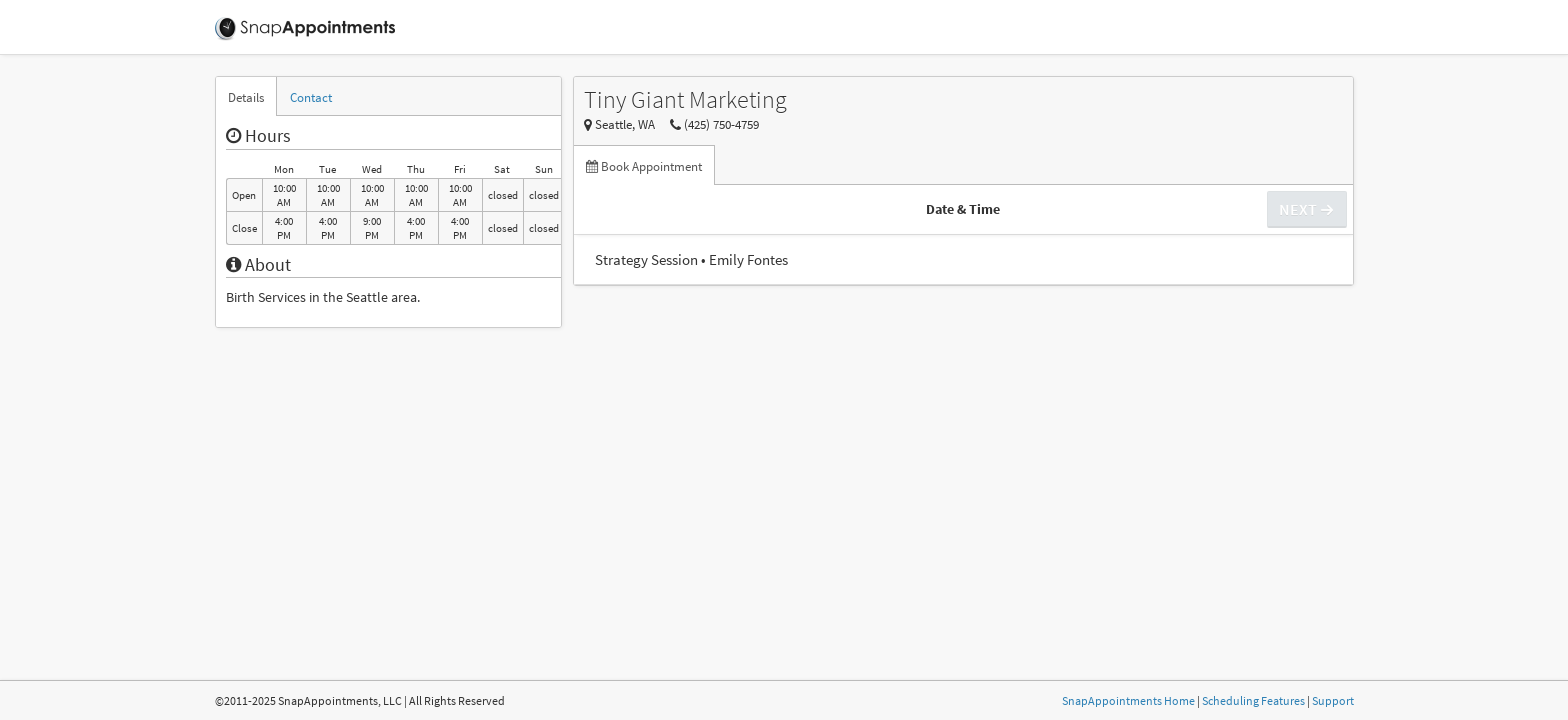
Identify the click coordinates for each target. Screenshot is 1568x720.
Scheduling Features (1253, 700)
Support (1333, 700)
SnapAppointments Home (1128, 700)
